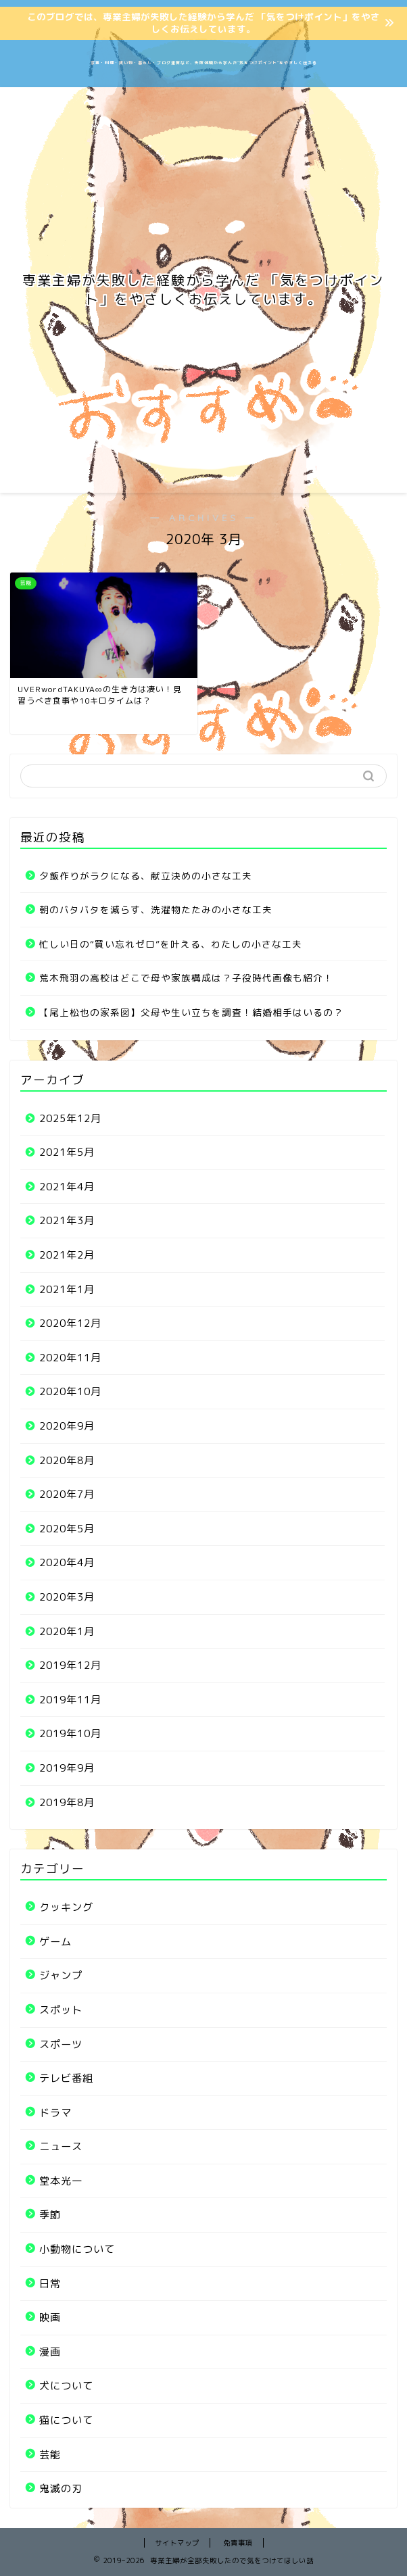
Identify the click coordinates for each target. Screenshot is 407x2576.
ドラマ (55, 2113)
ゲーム (55, 1942)
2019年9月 (67, 1768)
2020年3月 (67, 1597)
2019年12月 (70, 1665)
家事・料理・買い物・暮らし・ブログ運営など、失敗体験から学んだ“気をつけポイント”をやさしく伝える (204, 63)
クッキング (66, 1907)
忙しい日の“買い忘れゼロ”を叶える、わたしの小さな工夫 (170, 944)
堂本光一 (60, 2181)
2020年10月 (70, 1391)
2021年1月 (67, 1289)
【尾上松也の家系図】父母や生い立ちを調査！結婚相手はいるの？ (191, 1012)
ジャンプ (60, 1975)
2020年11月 (70, 1358)
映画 (50, 2317)
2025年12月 (70, 1118)
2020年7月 (67, 1494)
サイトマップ (177, 2543)
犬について (66, 2386)
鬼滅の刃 (60, 2488)
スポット (60, 2010)
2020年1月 (67, 1631)
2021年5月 (67, 1152)
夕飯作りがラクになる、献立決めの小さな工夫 (145, 875)
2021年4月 (67, 1187)
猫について (66, 2420)
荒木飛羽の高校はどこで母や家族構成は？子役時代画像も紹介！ (186, 977)
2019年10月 (70, 1733)
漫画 (50, 2352)
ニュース (60, 2146)
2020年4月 (67, 1562)
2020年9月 (67, 1426)
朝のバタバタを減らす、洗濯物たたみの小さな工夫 (155, 909)
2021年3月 (67, 1220)
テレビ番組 (66, 2078)
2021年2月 (67, 1255)
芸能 (50, 2455)
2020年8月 (67, 1460)
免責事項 (238, 2543)
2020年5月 (67, 1529)
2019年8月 (67, 1802)
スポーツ (60, 2044)
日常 (50, 2284)
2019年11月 (70, 1700)
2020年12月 (70, 1323)
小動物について (77, 2249)
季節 (50, 2215)
